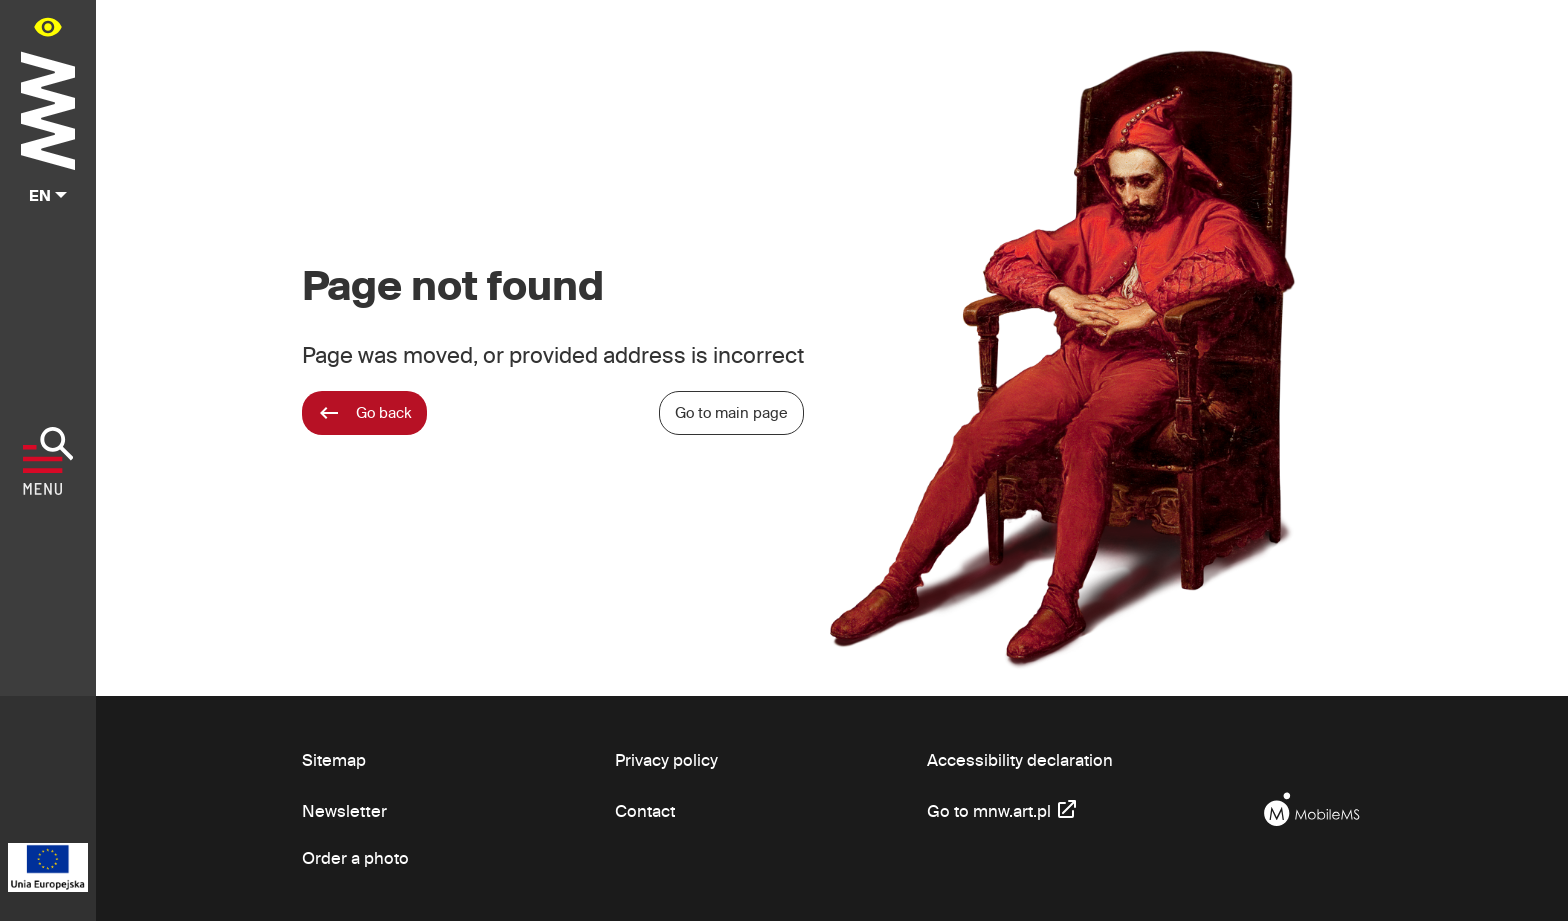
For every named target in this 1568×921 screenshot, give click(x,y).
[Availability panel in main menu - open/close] (48, 26)
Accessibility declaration (1020, 759)
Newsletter (344, 810)
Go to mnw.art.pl (1003, 808)
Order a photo (355, 857)
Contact (645, 810)
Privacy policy (666, 759)
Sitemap (334, 759)
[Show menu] (48, 461)
